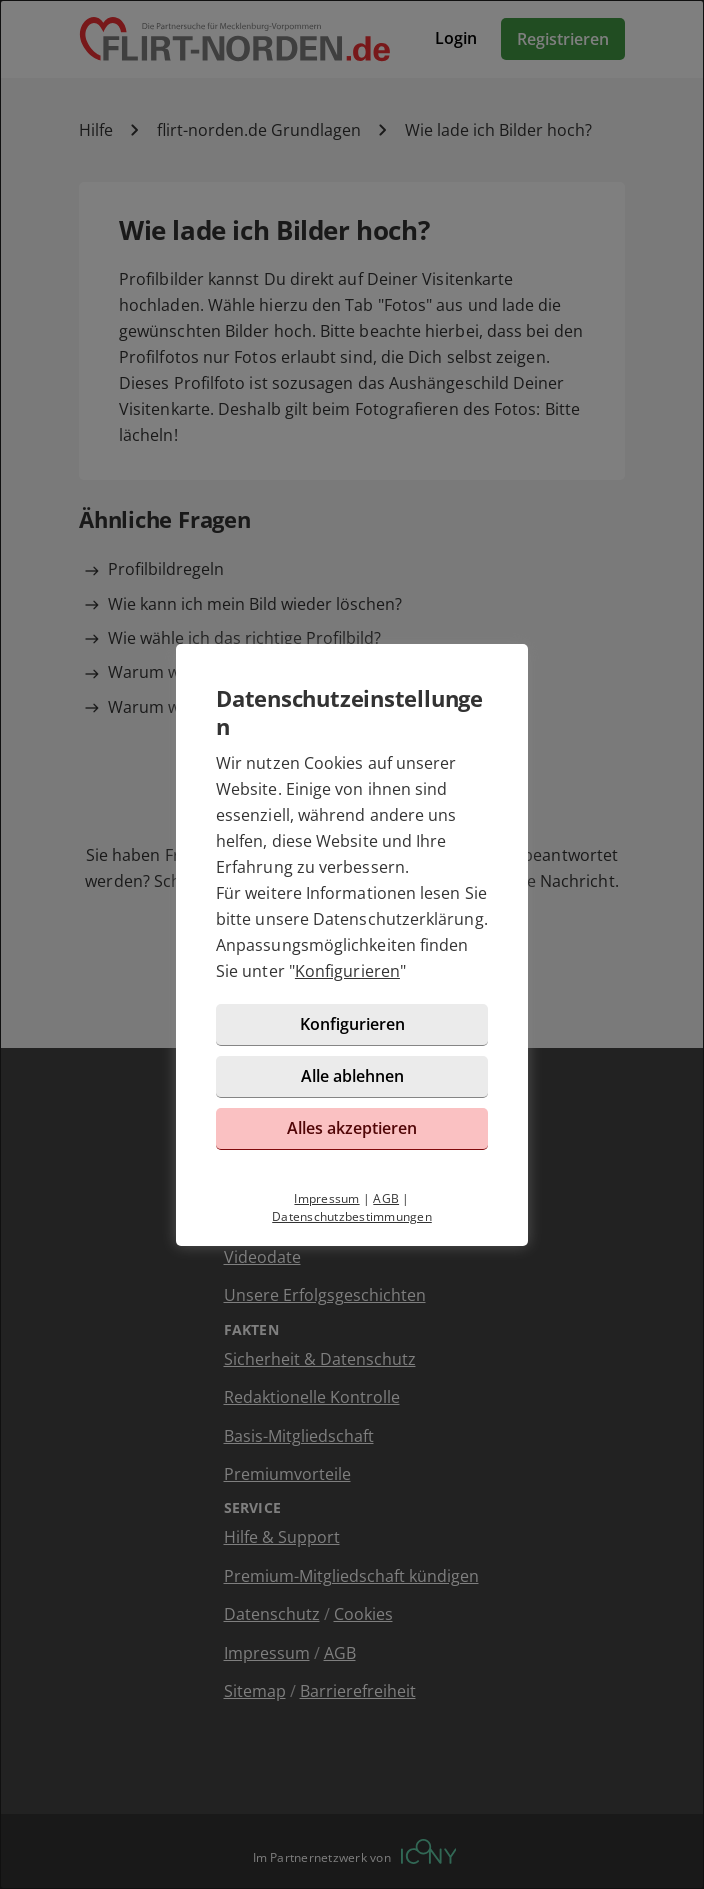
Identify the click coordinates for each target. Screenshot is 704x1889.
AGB (386, 1198)
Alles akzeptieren (352, 1128)
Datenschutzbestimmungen (352, 1216)
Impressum (326, 1198)
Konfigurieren (347, 971)
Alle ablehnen (352, 1076)
